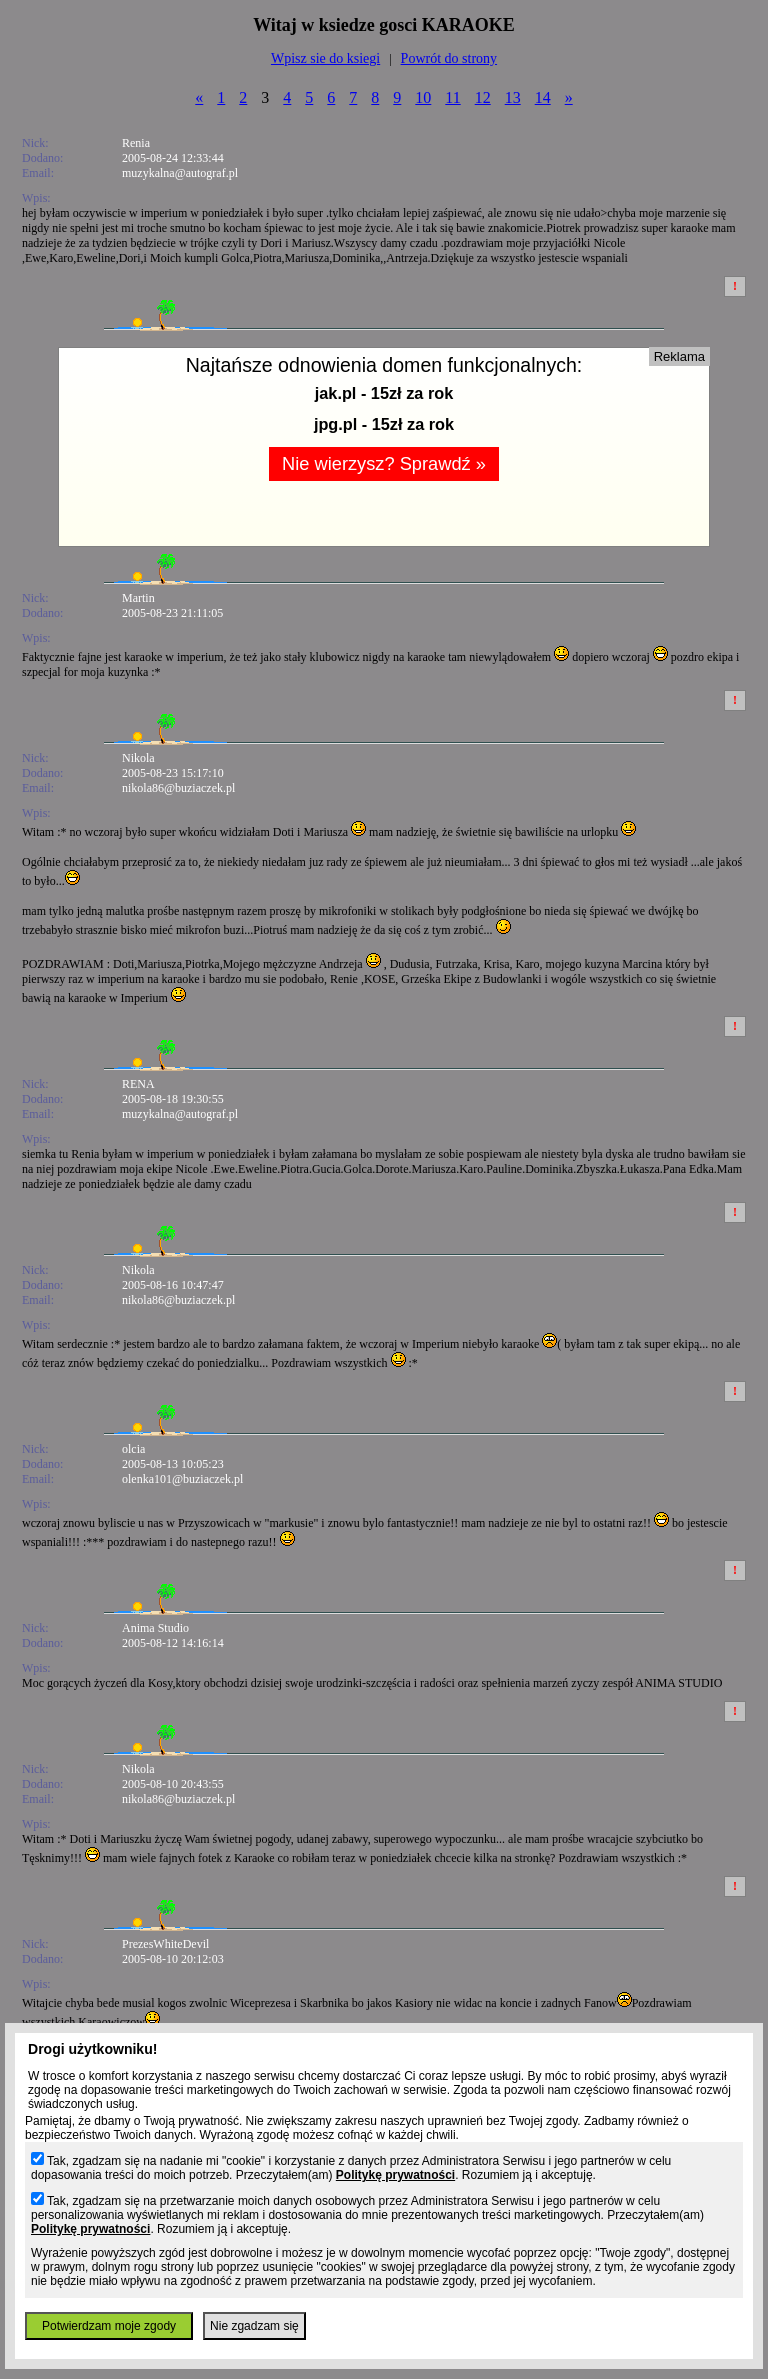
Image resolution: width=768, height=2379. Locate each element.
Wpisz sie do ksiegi (325, 58)
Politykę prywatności (395, 2175)
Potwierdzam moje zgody (109, 2326)
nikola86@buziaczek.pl (178, 788)
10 (423, 97)
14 (543, 97)
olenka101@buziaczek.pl (182, 1479)
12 (483, 97)
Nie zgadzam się (254, 2326)
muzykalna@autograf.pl (180, 173)
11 (452, 97)
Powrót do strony (449, 58)
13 (513, 97)
